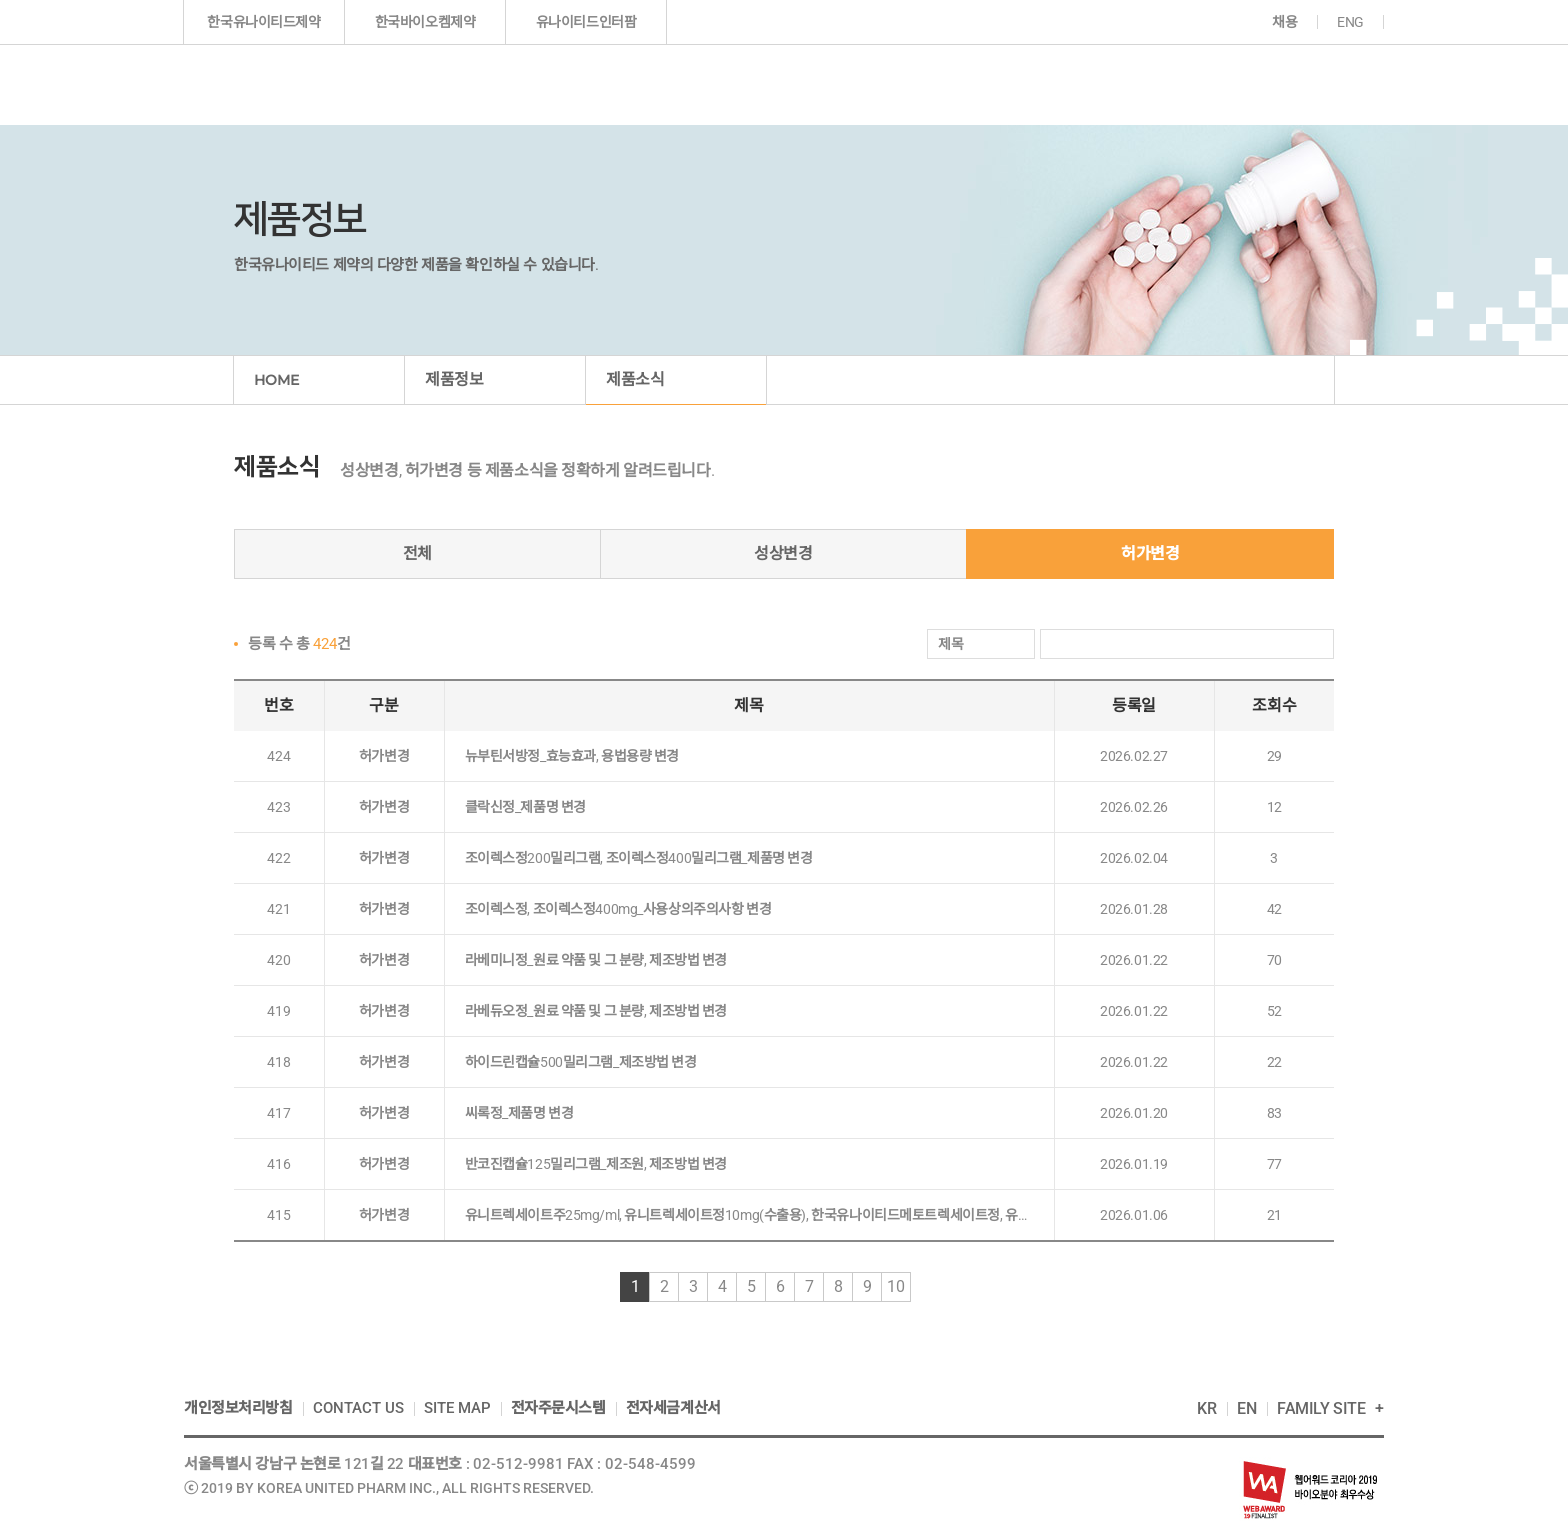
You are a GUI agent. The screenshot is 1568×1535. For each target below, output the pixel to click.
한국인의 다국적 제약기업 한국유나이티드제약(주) (297, 84)
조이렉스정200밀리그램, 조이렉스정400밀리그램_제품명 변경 (639, 858)
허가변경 (1150, 553)
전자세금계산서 (673, 1408)
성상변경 (783, 553)
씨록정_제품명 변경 (519, 1113)
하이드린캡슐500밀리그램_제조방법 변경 (581, 1062)
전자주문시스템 (558, 1408)
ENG (1350, 22)
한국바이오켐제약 (425, 22)
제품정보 (759, 84)
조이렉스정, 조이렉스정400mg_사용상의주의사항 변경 (618, 909)
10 (895, 1286)
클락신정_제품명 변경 (525, 807)
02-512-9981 (518, 1464)
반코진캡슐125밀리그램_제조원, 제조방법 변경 (596, 1164)
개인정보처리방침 (238, 1408)
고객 (1306, 84)
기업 (623, 84)
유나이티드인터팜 (586, 22)
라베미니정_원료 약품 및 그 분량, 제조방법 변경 (596, 960)
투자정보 (1024, 84)
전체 (417, 553)
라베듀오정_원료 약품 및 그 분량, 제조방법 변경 (596, 1011)
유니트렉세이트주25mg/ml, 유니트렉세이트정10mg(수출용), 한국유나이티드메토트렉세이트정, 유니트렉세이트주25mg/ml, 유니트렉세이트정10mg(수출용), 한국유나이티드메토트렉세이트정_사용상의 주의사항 (749, 1215)
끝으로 (952, 1287)
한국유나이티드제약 (263, 22)
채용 (1284, 22)
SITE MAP (457, 1408)
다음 (934, 1287)
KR (1207, 1408)
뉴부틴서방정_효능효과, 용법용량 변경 (572, 756)
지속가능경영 (1174, 84)
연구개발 (893, 84)
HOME (276, 380)
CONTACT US (358, 1408)
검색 (1315, 644)
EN (1247, 1408)
